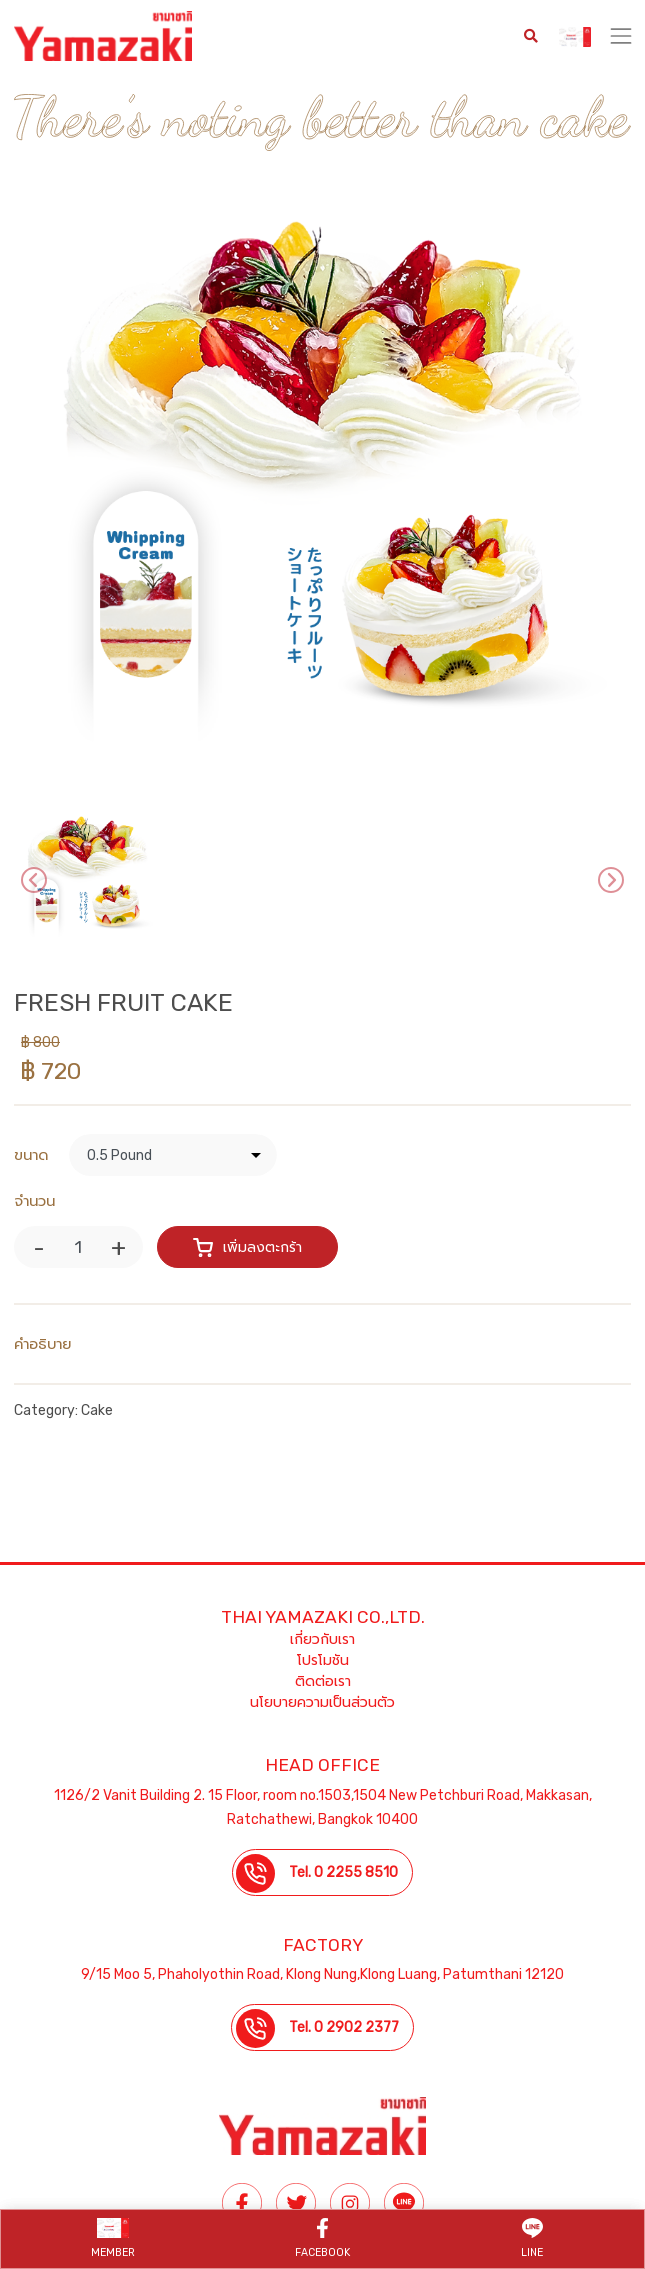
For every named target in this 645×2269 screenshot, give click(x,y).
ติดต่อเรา (323, 1681)
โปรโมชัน (323, 1660)
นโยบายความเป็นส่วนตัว (322, 1702)
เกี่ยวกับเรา (322, 1639)
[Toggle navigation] (621, 36)
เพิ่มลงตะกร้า (247, 1246)
